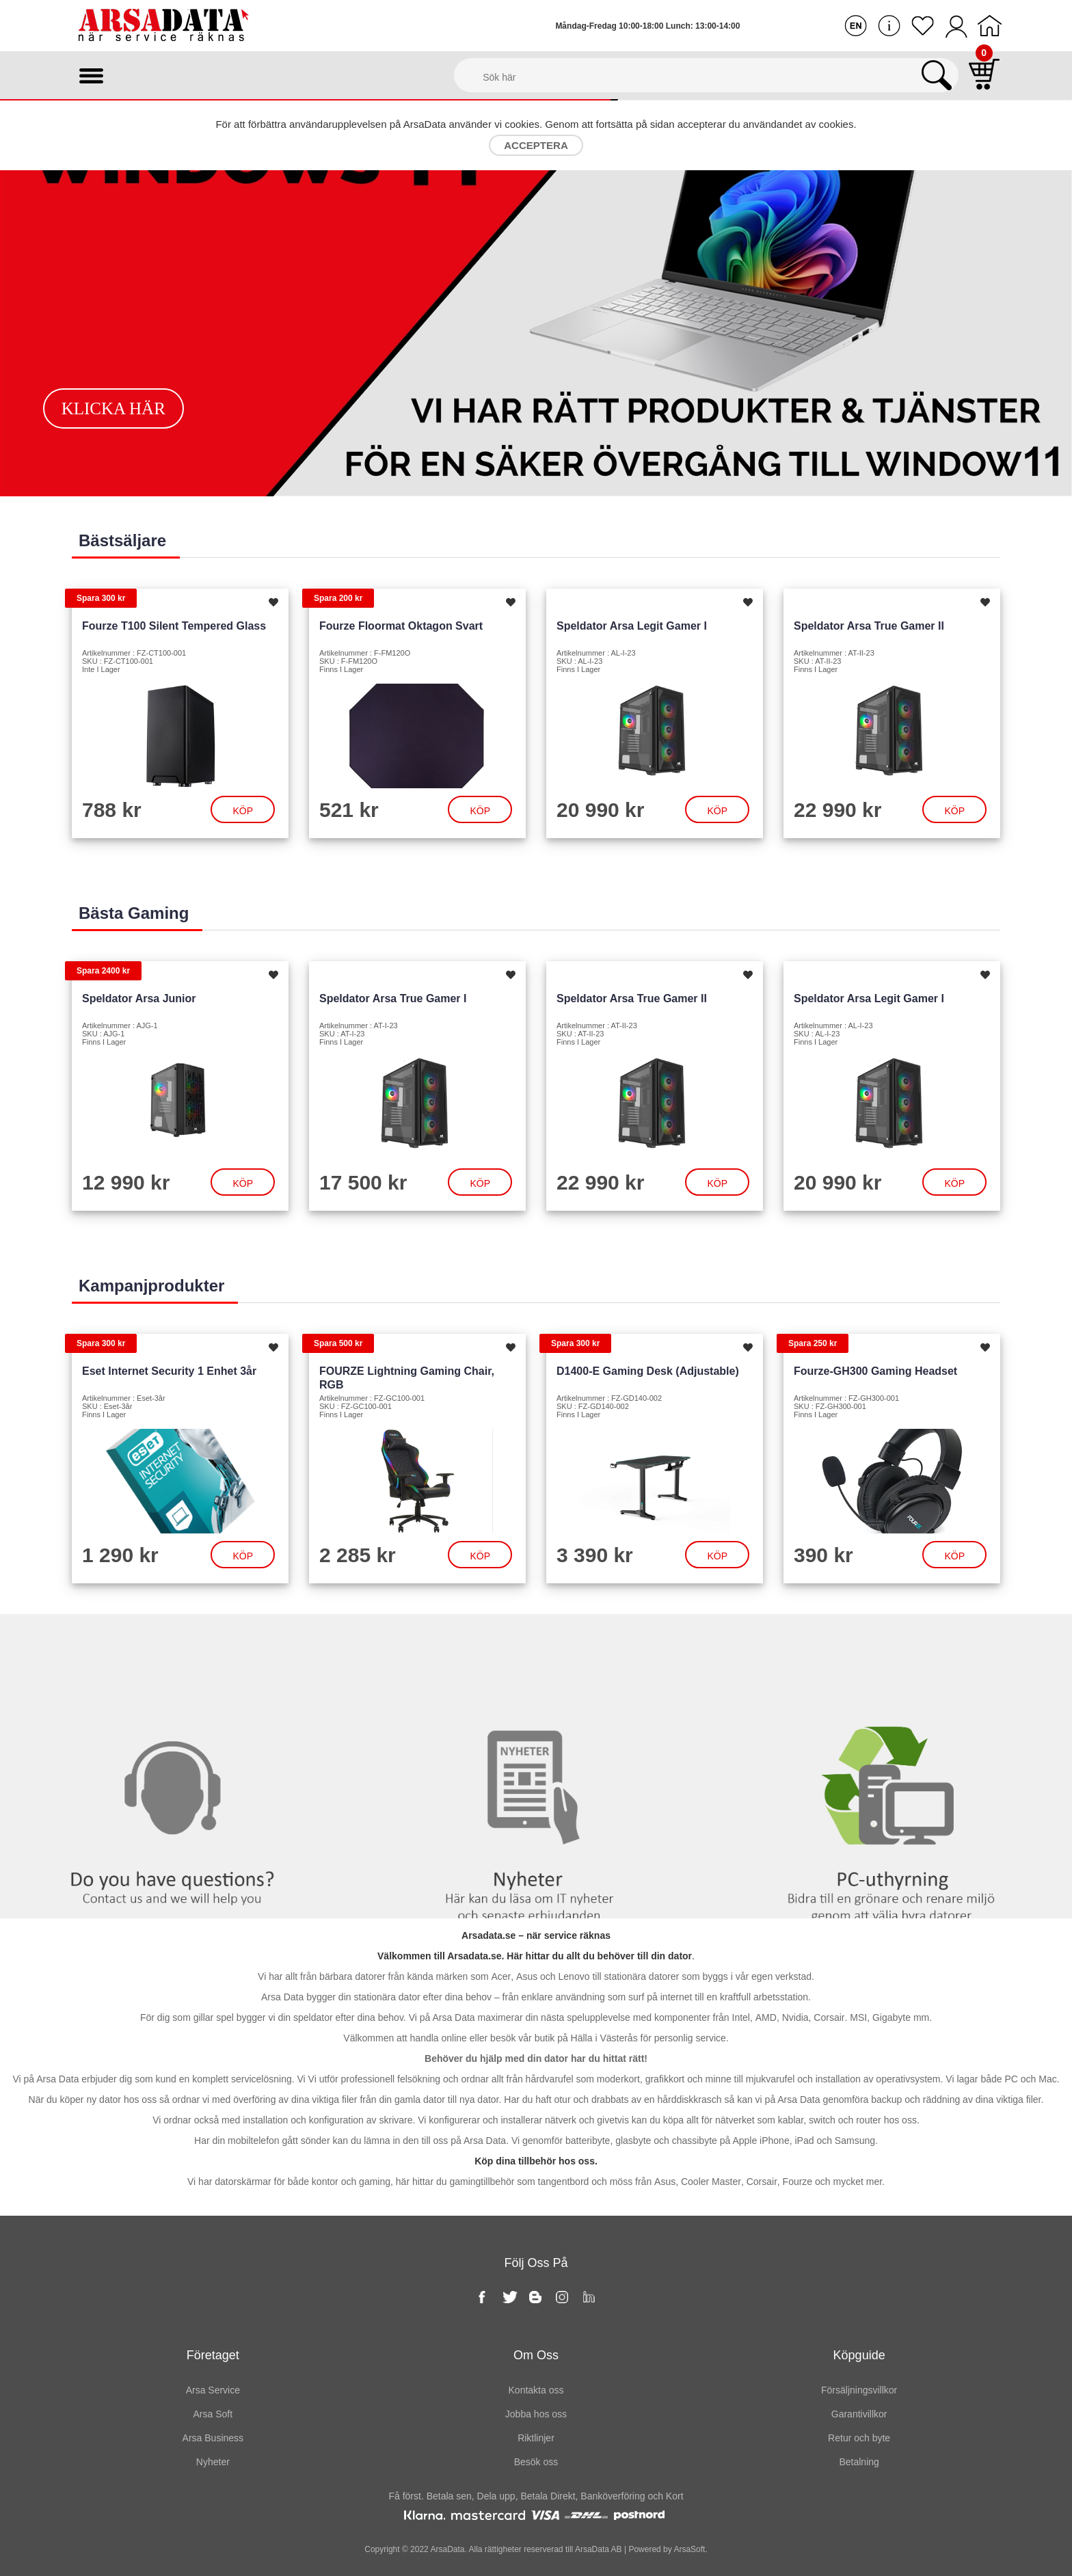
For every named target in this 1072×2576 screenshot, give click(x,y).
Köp (242, 810)
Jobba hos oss (536, 2414)
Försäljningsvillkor (859, 2390)
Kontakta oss (178, 1642)
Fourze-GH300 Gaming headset (875, 1371)
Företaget (213, 2355)
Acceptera (535, 145)
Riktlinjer (536, 2437)
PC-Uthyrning (894, 1642)
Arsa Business (213, 2437)
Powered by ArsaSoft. (667, 2549)
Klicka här (113, 408)
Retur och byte (859, 2437)
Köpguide (859, 2355)
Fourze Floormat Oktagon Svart (401, 626)
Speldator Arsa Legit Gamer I (632, 626)
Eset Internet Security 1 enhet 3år (169, 1371)
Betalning (859, 2461)
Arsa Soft (213, 2414)
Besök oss (536, 2461)
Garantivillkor (859, 2414)
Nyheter (536, 1642)
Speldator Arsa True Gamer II (869, 626)
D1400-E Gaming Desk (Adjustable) (648, 1371)
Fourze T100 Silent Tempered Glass (174, 626)
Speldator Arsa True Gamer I (392, 998)
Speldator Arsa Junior (139, 998)
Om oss (536, 2355)
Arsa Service (213, 2390)
